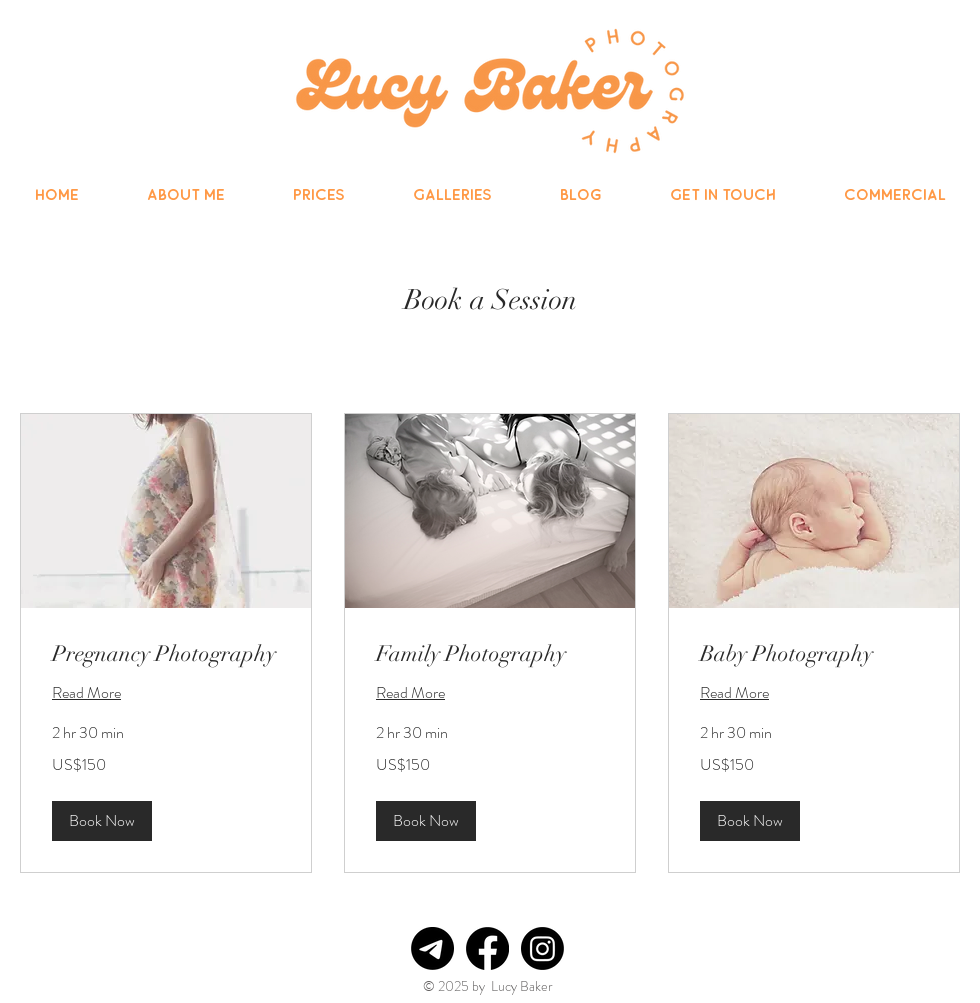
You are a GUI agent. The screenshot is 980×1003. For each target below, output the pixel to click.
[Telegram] (432, 948)
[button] (102, 821)
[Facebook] (487, 948)
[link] (166, 653)
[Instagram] (542, 948)
